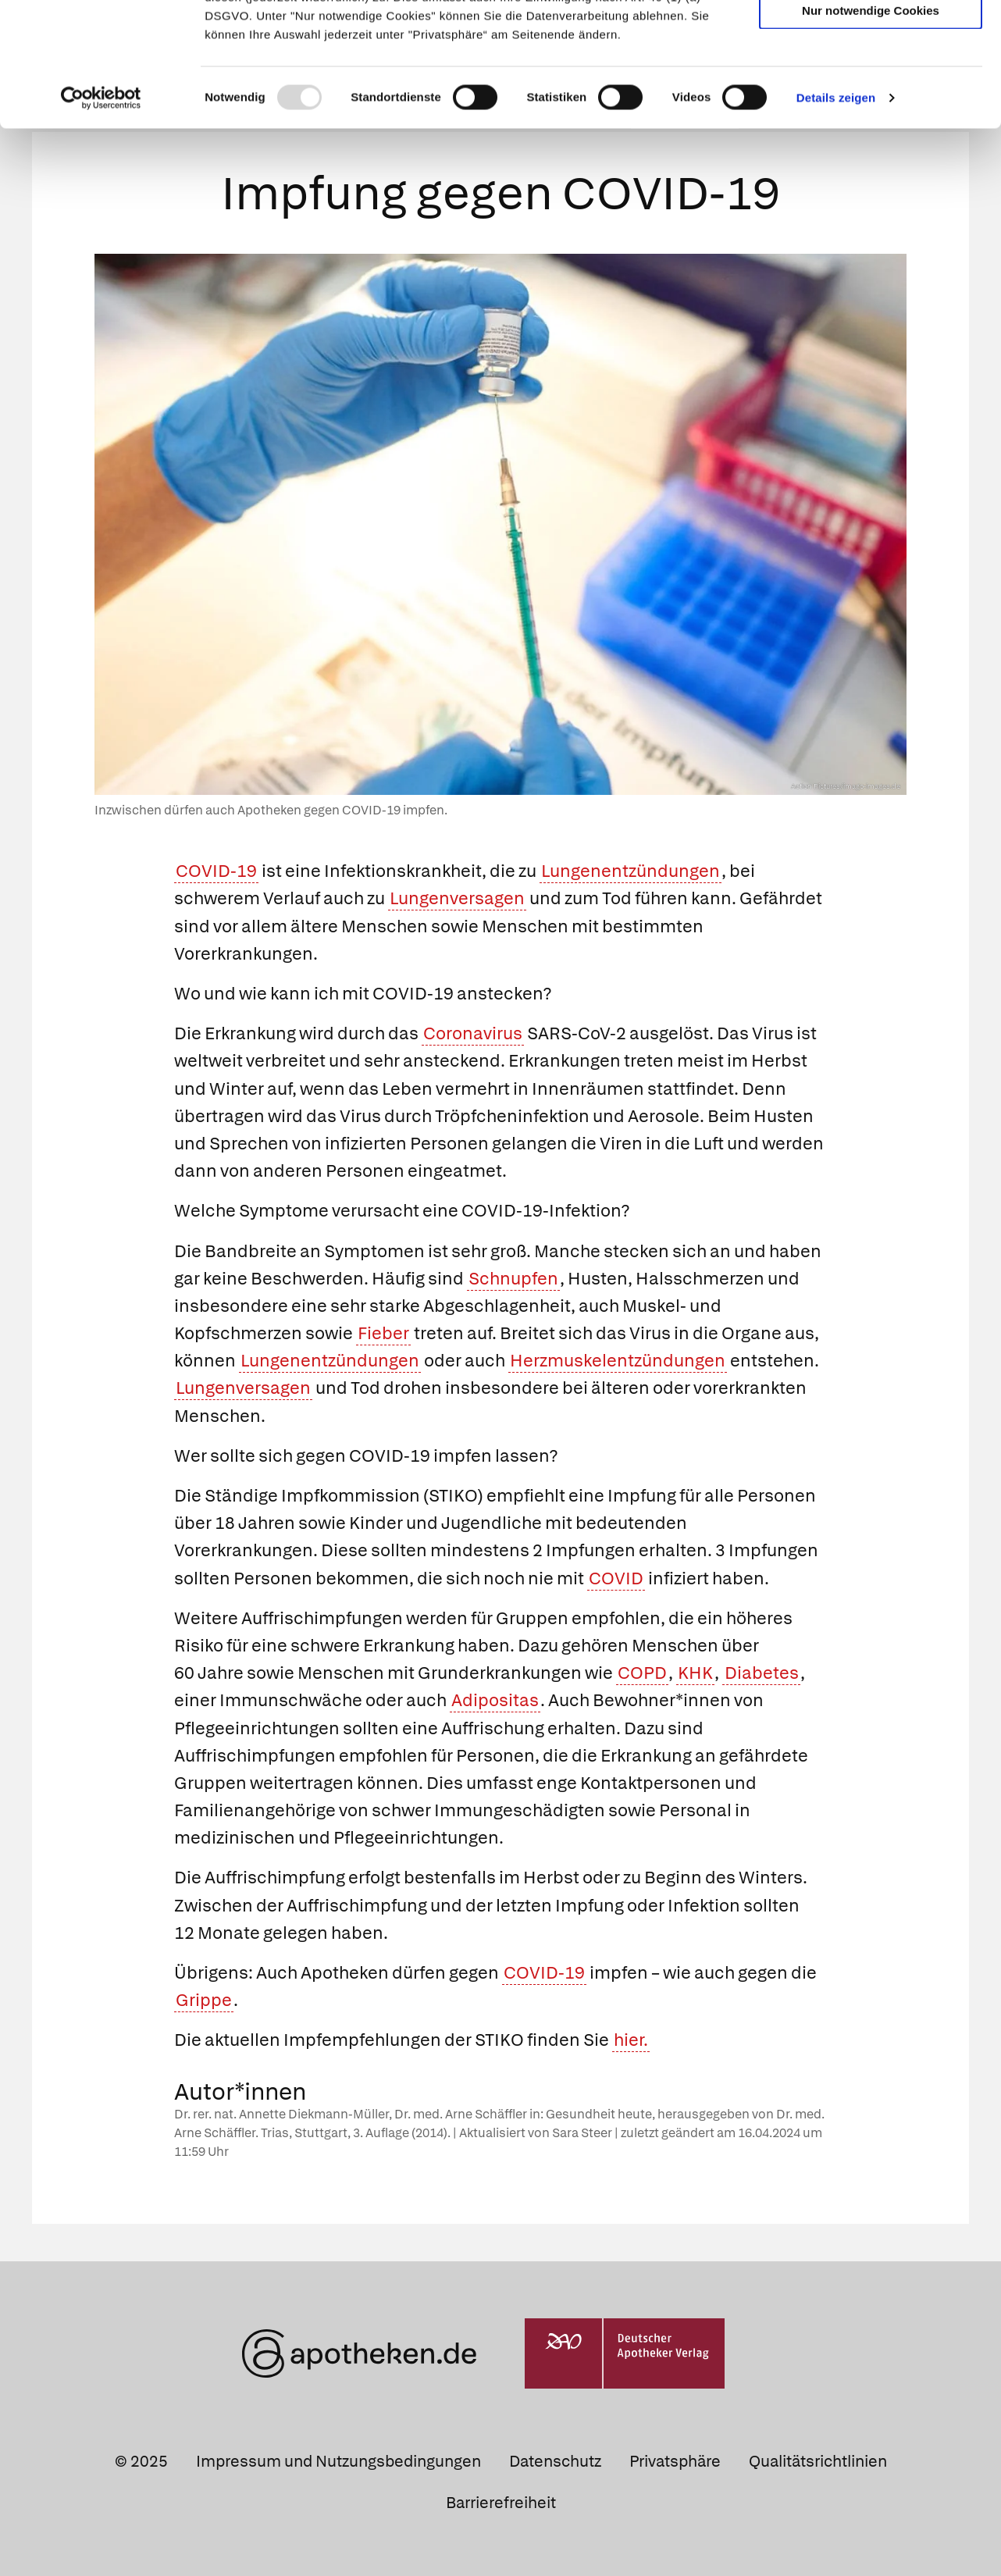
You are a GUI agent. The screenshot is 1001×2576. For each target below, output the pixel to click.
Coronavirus (472, 1030)
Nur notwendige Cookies (870, 126)
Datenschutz (555, 2458)
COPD (642, 1670)
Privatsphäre (675, 2458)
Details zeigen (835, 213)
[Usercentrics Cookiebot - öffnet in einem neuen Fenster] (101, 214)
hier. (631, 2037)
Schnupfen (513, 1275)
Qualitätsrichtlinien (818, 2458)
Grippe (204, 1997)
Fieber (383, 1330)
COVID (616, 1575)
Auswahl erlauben (871, 82)
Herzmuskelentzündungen (617, 1358)
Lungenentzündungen (630, 868)
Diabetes (762, 1670)
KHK (695, 1670)
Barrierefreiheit (501, 2500)
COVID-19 (216, 868)
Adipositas (495, 1698)
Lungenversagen (457, 896)
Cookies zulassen (870, 38)
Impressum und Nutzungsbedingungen (338, 2458)
